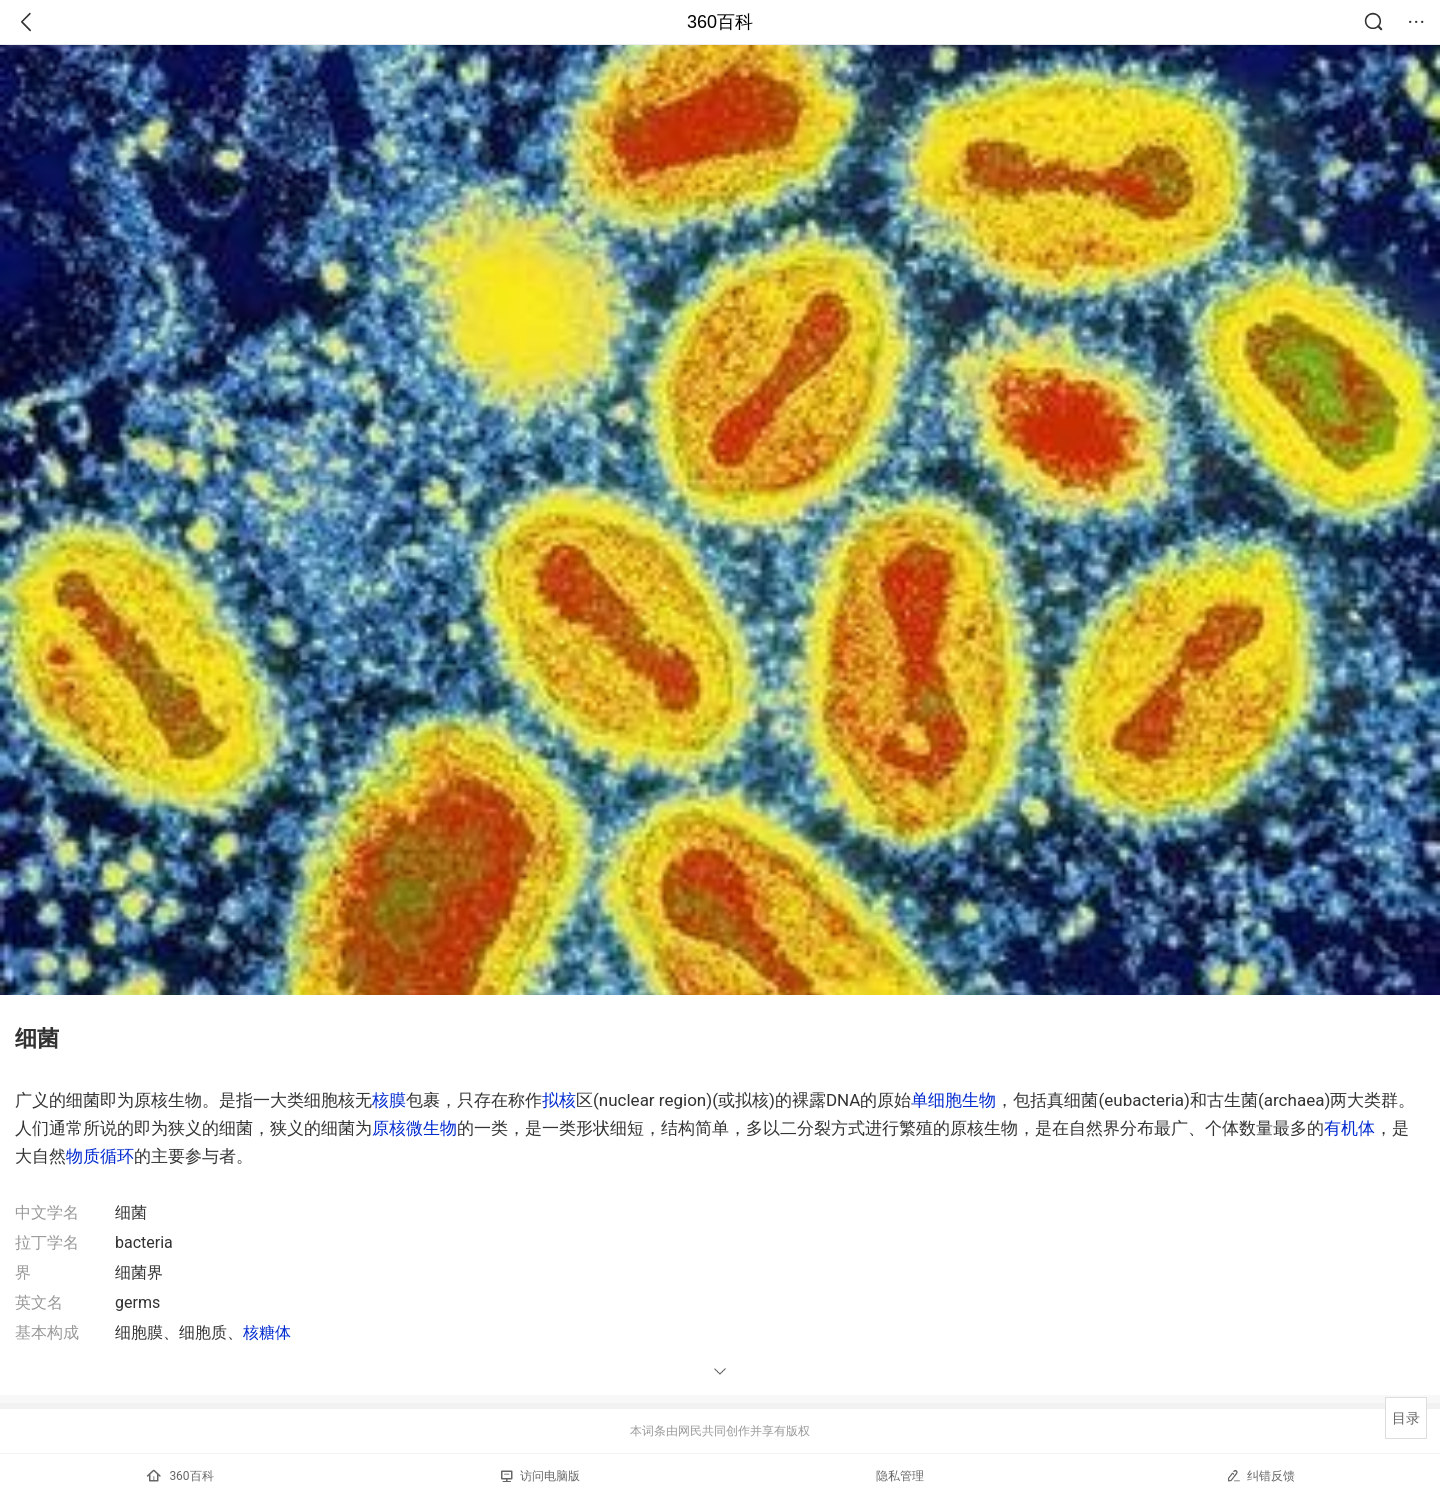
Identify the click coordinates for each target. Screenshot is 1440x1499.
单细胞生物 (953, 1100)
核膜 (389, 1100)
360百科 (720, 22)
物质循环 (100, 1156)
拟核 (559, 1100)
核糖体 (267, 1332)
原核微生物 (414, 1128)
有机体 (1349, 1128)
